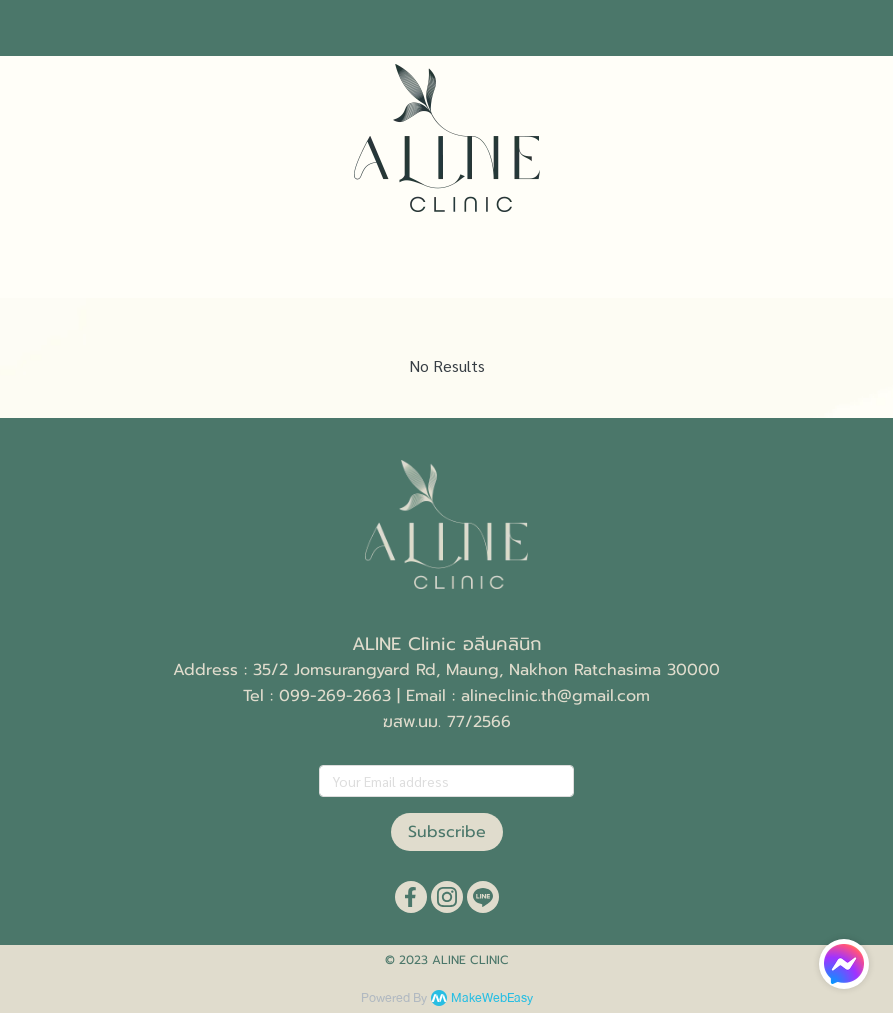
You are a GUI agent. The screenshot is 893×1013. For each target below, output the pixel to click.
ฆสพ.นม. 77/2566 (447, 722)
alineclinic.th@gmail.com (555, 696)
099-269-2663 (335, 696)
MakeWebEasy (492, 998)
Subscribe (447, 832)
